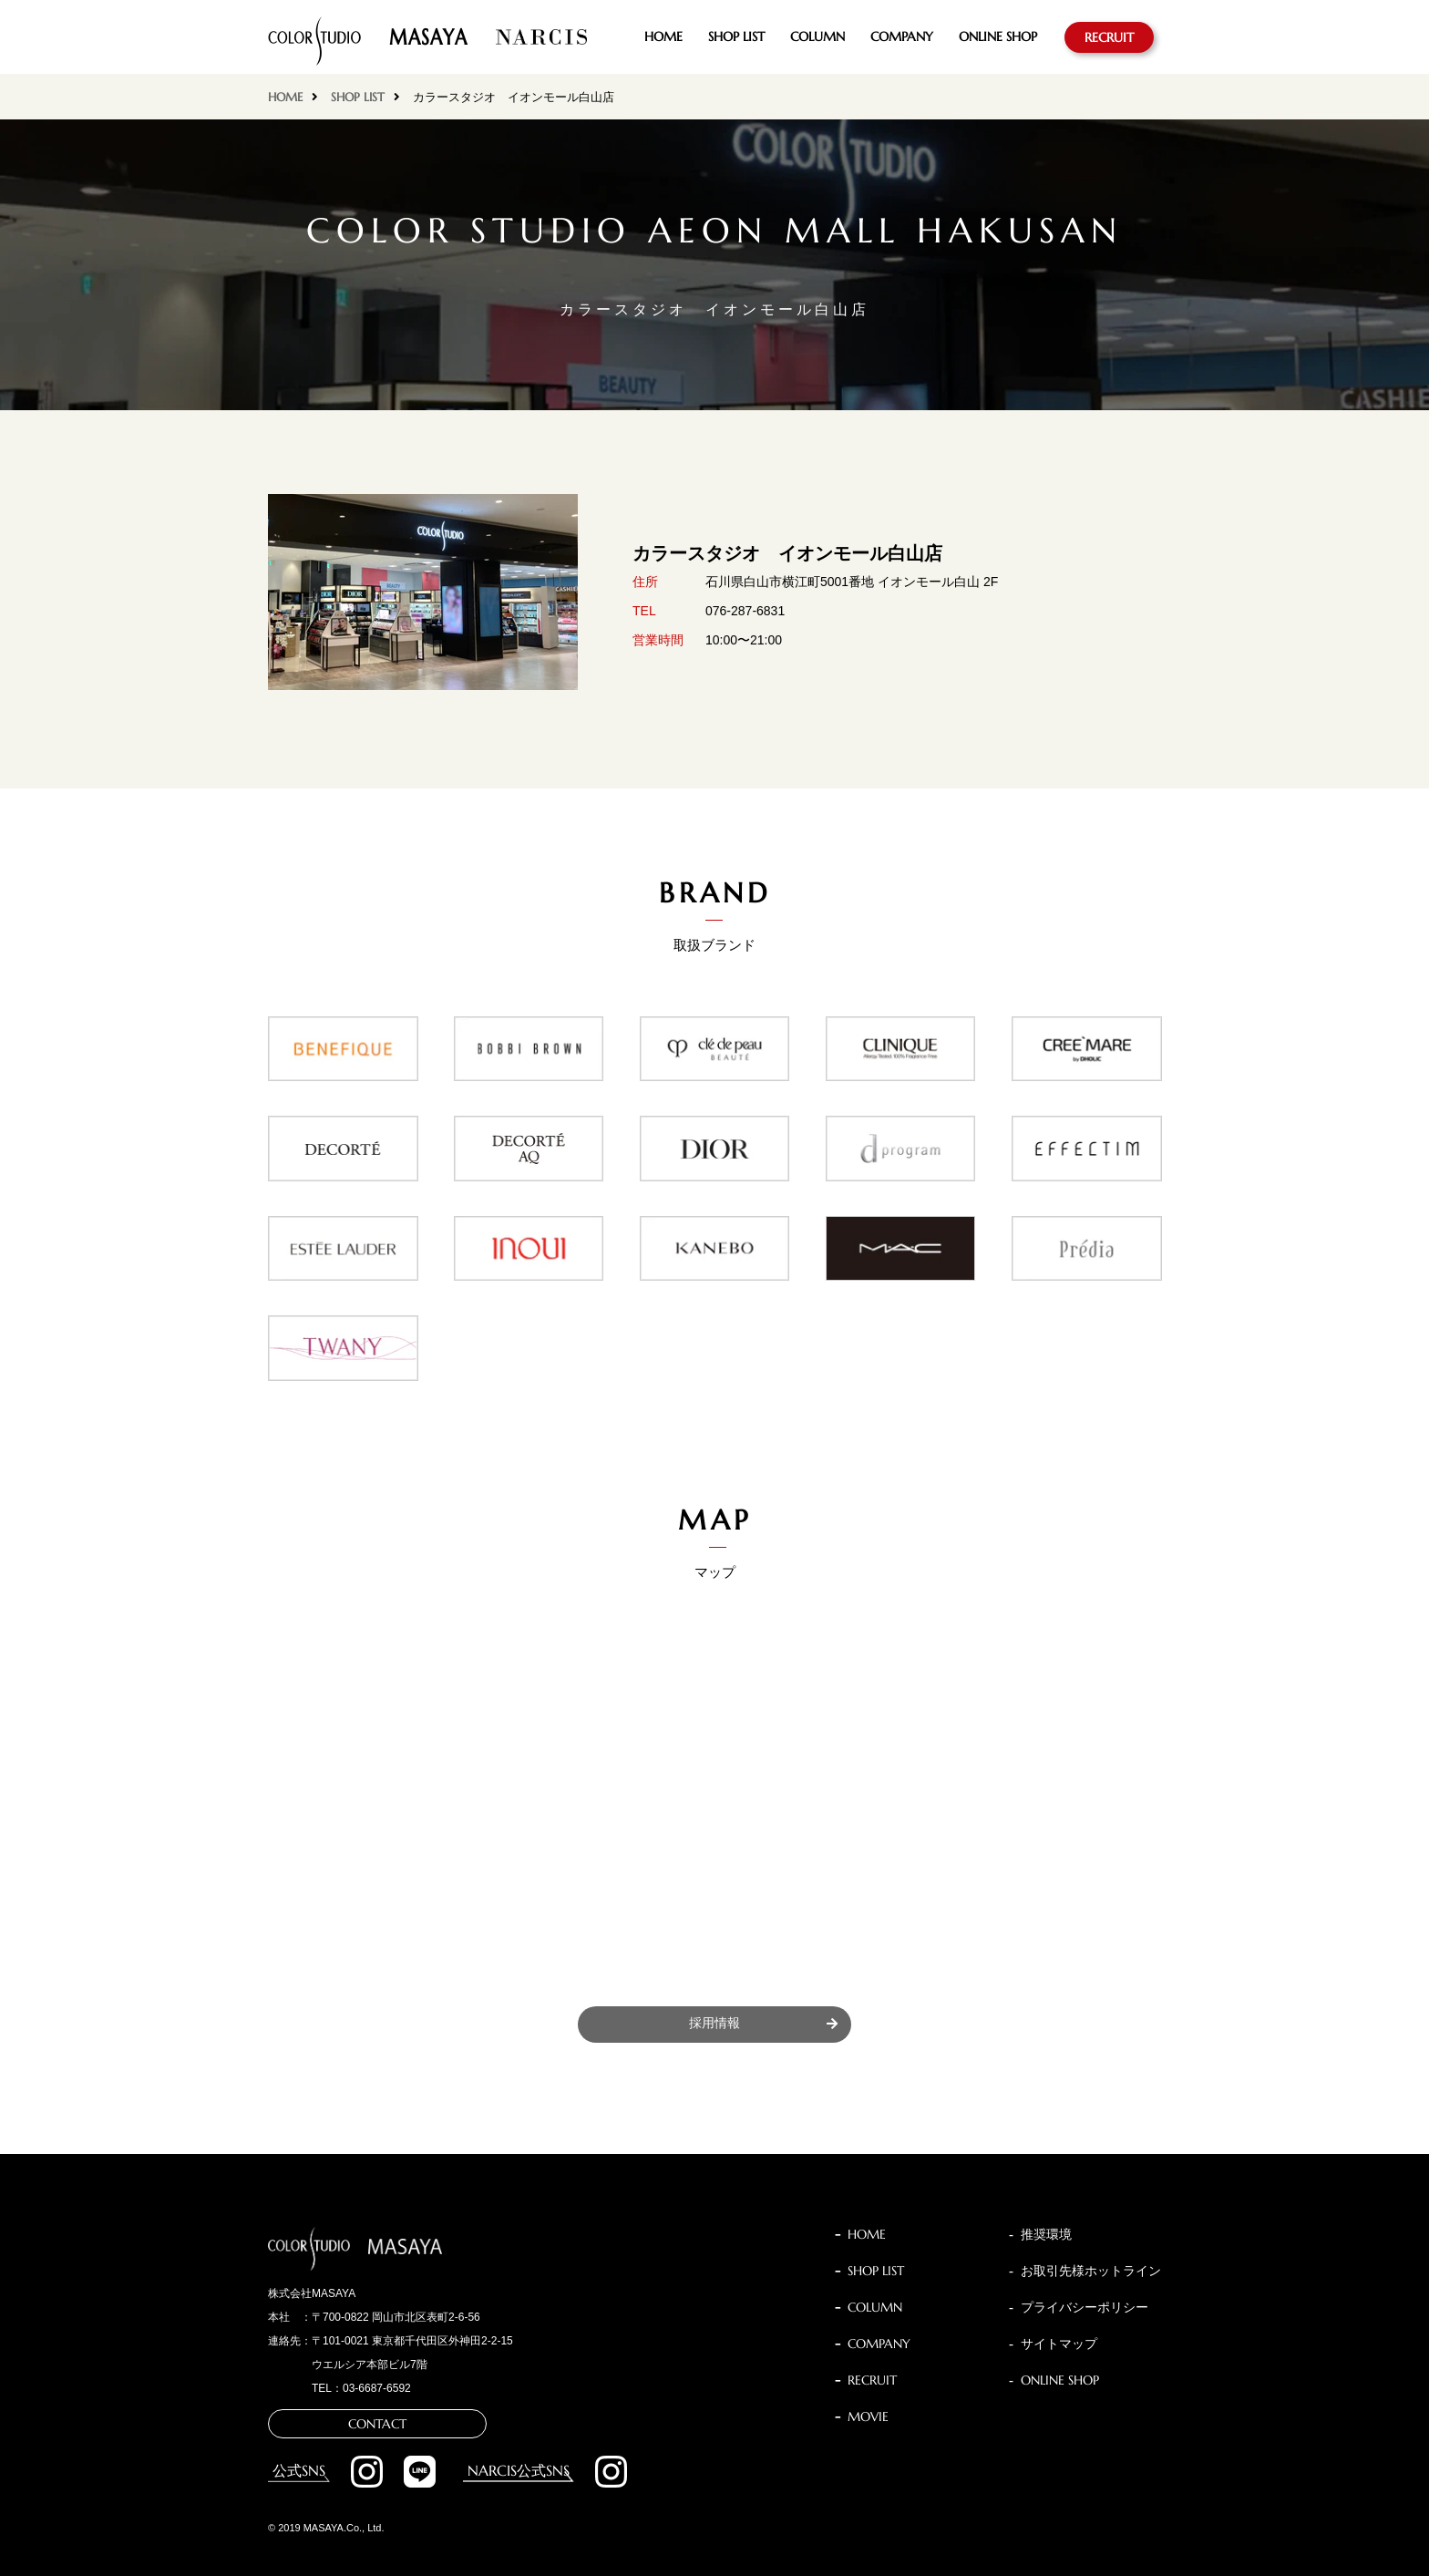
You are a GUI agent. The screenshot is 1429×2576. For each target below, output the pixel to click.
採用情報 (714, 2023)
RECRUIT (1109, 37)
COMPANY (901, 36)
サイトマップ (1059, 2343)
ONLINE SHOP (998, 36)
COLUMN (817, 36)
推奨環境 (1046, 2234)
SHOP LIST (736, 36)
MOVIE (868, 2416)
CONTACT (377, 2424)
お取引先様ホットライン (1091, 2270)
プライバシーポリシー (1084, 2307)
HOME (663, 36)
